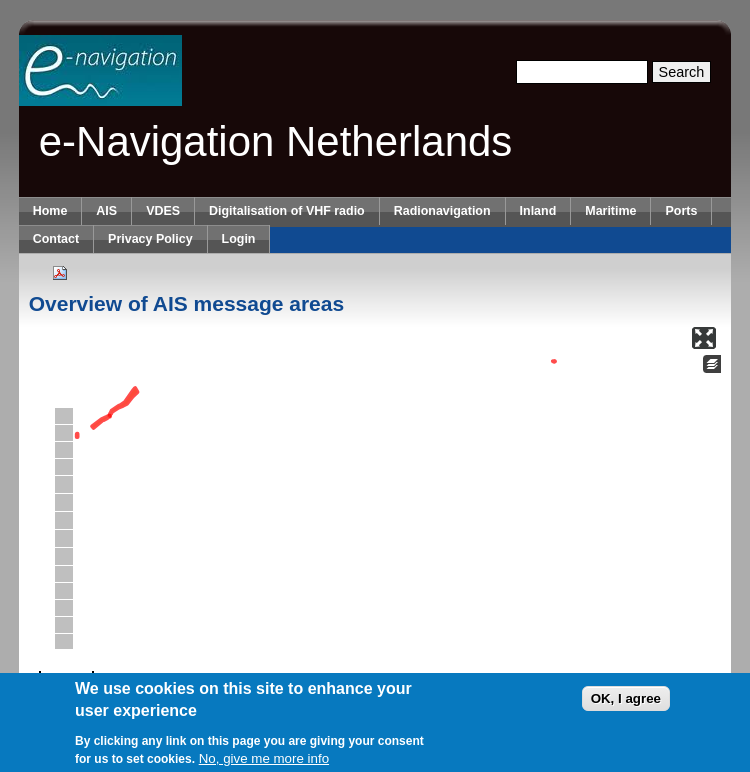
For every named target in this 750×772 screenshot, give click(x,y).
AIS (106, 211)
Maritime (610, 211)
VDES (163, 211)
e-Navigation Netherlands (276, 141)
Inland (538, 211)
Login (239, 239)
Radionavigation (442, 211)
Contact (56, 239)
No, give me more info (264, 759)
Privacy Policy (150, 239)
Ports (681, 211)
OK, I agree (626, 699)
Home (50, 211)
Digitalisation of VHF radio (287, 211)
